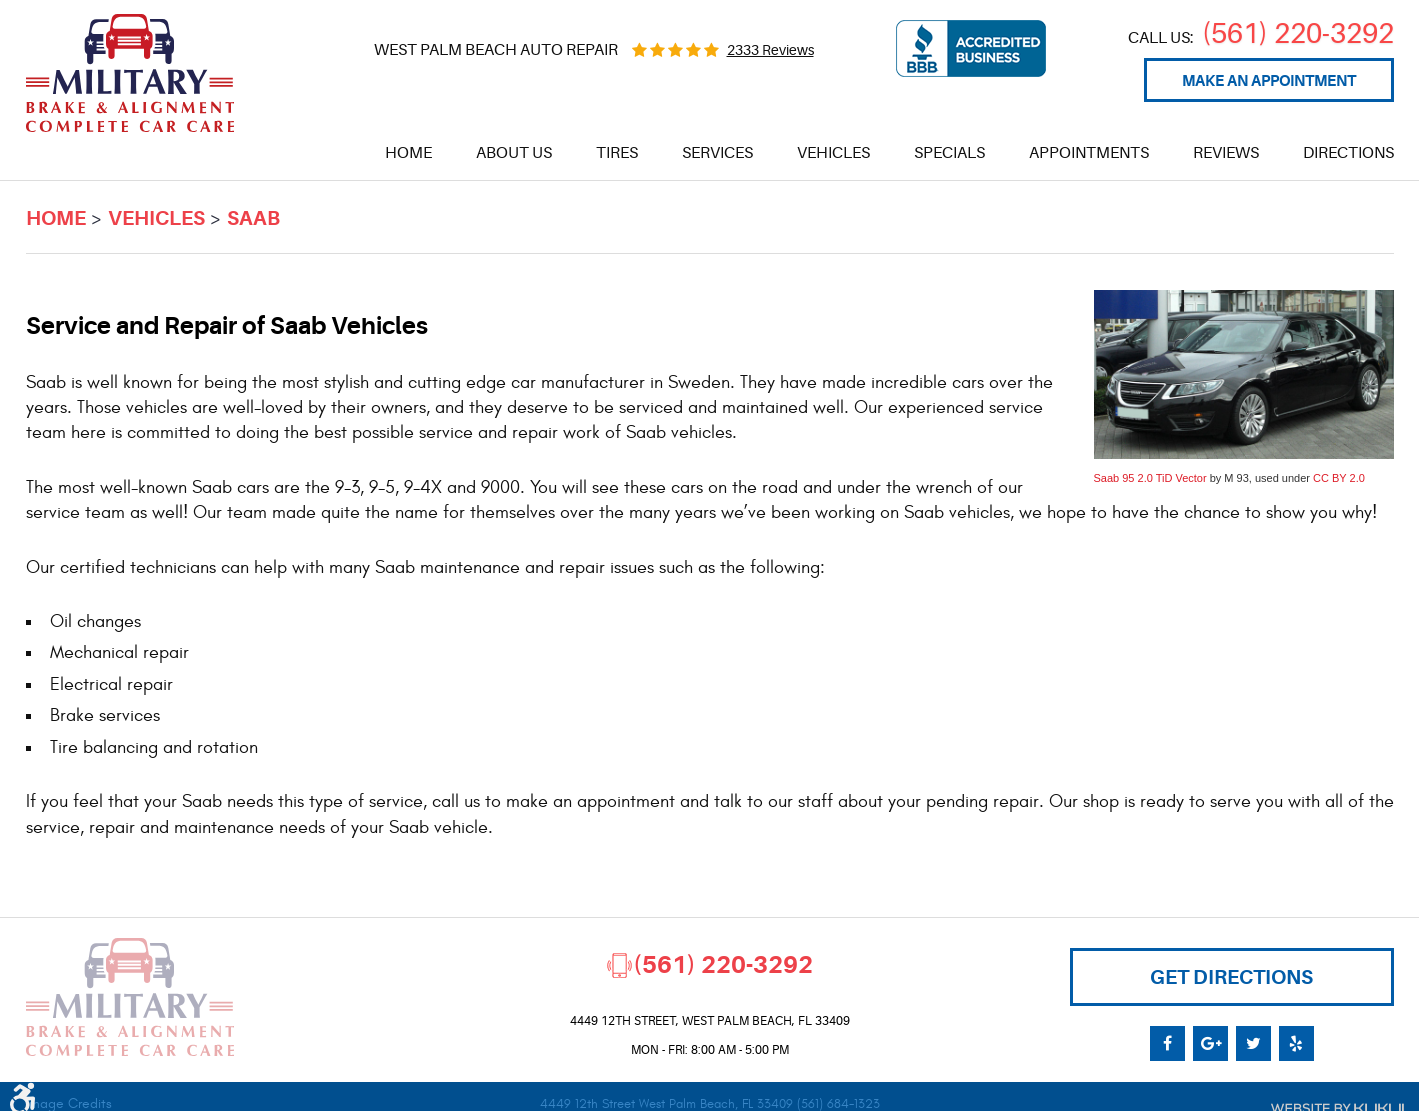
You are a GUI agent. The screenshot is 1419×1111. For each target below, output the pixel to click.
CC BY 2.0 (1339, 478)
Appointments (1089, 153)
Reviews (1226, 153)
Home (408, 153)
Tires (617, 153)
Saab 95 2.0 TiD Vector (1150, 478)
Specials (949, 153)
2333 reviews (770, 50)
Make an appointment (1269, 81)
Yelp (1296, 1043)
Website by (1331, 1104)
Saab (253, 218)
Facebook (1167, 1043)
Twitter (1253, 1043)
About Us (514, 153)
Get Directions (1231, 977)
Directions (1348, 153)
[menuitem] (408, 153)
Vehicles (833, 153)
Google (1210, 1043)
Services (717, 153)
